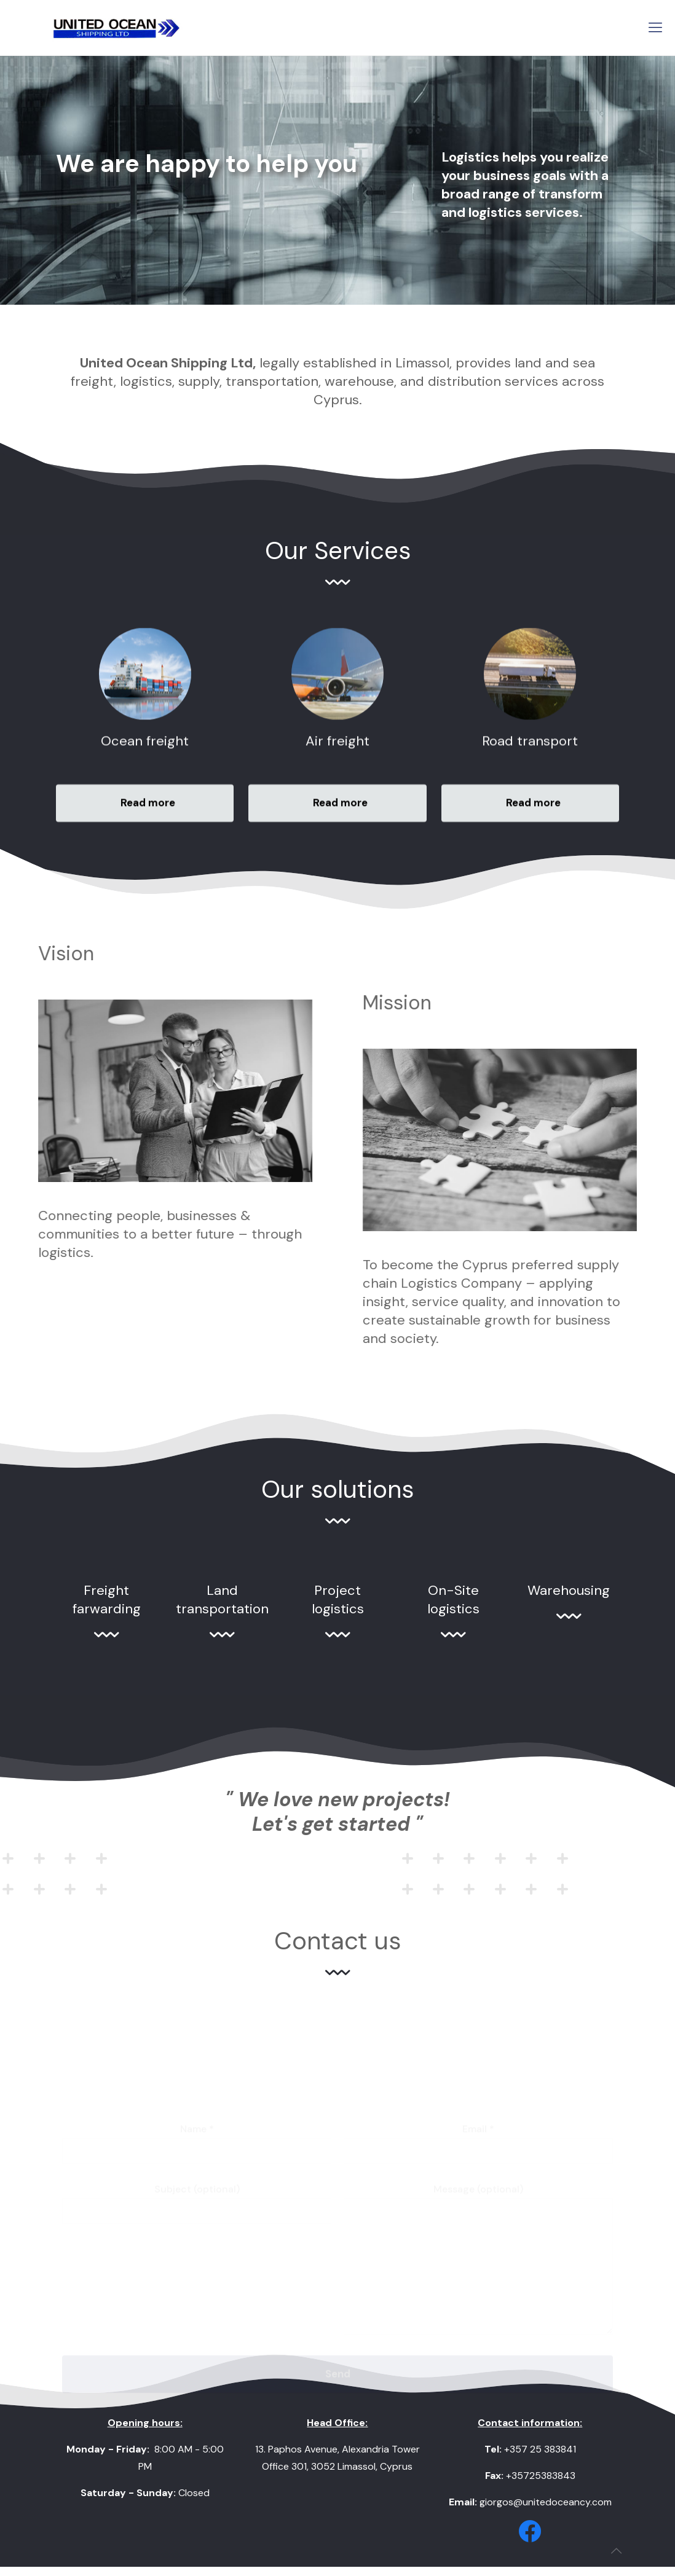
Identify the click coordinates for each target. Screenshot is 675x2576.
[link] (530, 2531)
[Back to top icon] (616, 2551)
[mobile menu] (655, 27)
